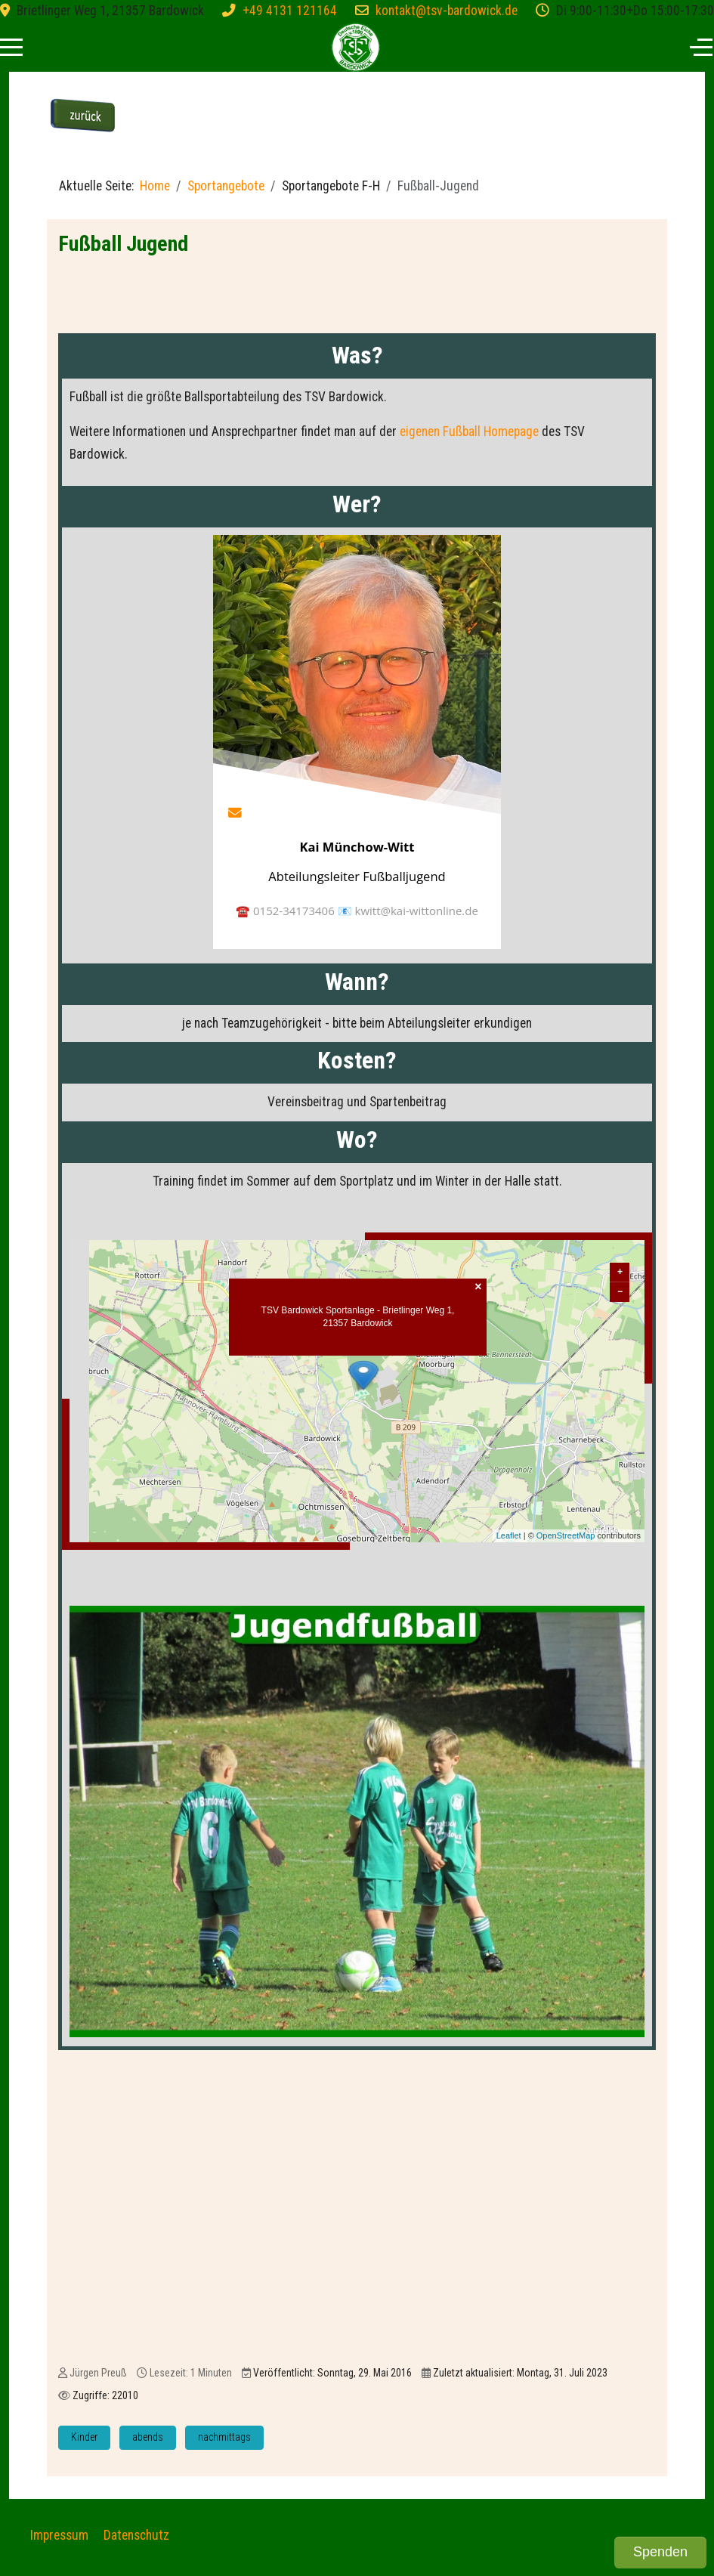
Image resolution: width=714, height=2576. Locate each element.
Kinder (84, 2440)
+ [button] (620, 1275)
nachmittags (224, 2440)
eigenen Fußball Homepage (469, 431)
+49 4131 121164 (290, 10)
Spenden (660, 2551)
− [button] (620, 1294)
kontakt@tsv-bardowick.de (447, 10)
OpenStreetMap (565, 1538)
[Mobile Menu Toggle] (11, 47)
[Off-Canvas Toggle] (701, 47)
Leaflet (508, 1538)
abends (147, 2440)
